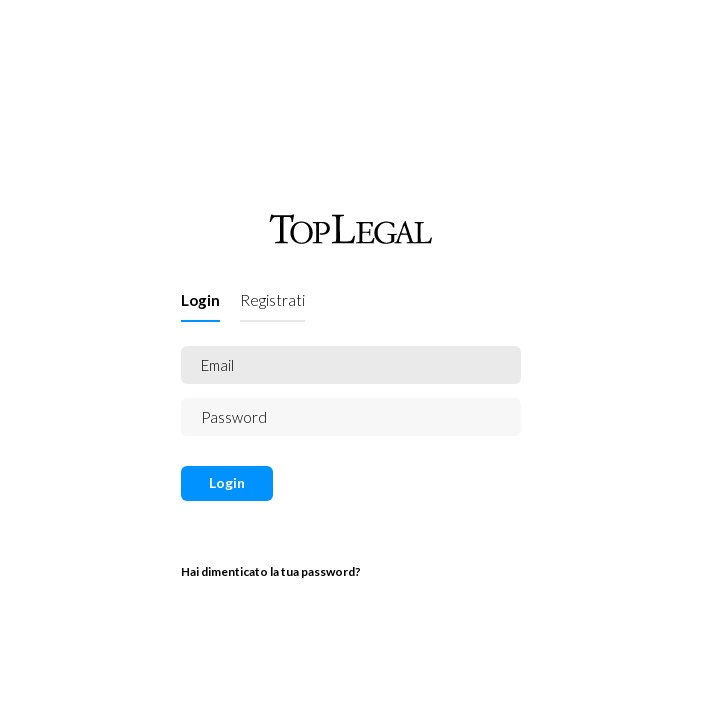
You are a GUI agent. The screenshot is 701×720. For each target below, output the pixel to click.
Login (200, 300)
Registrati (272, 300)
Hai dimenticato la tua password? (271, 571)
